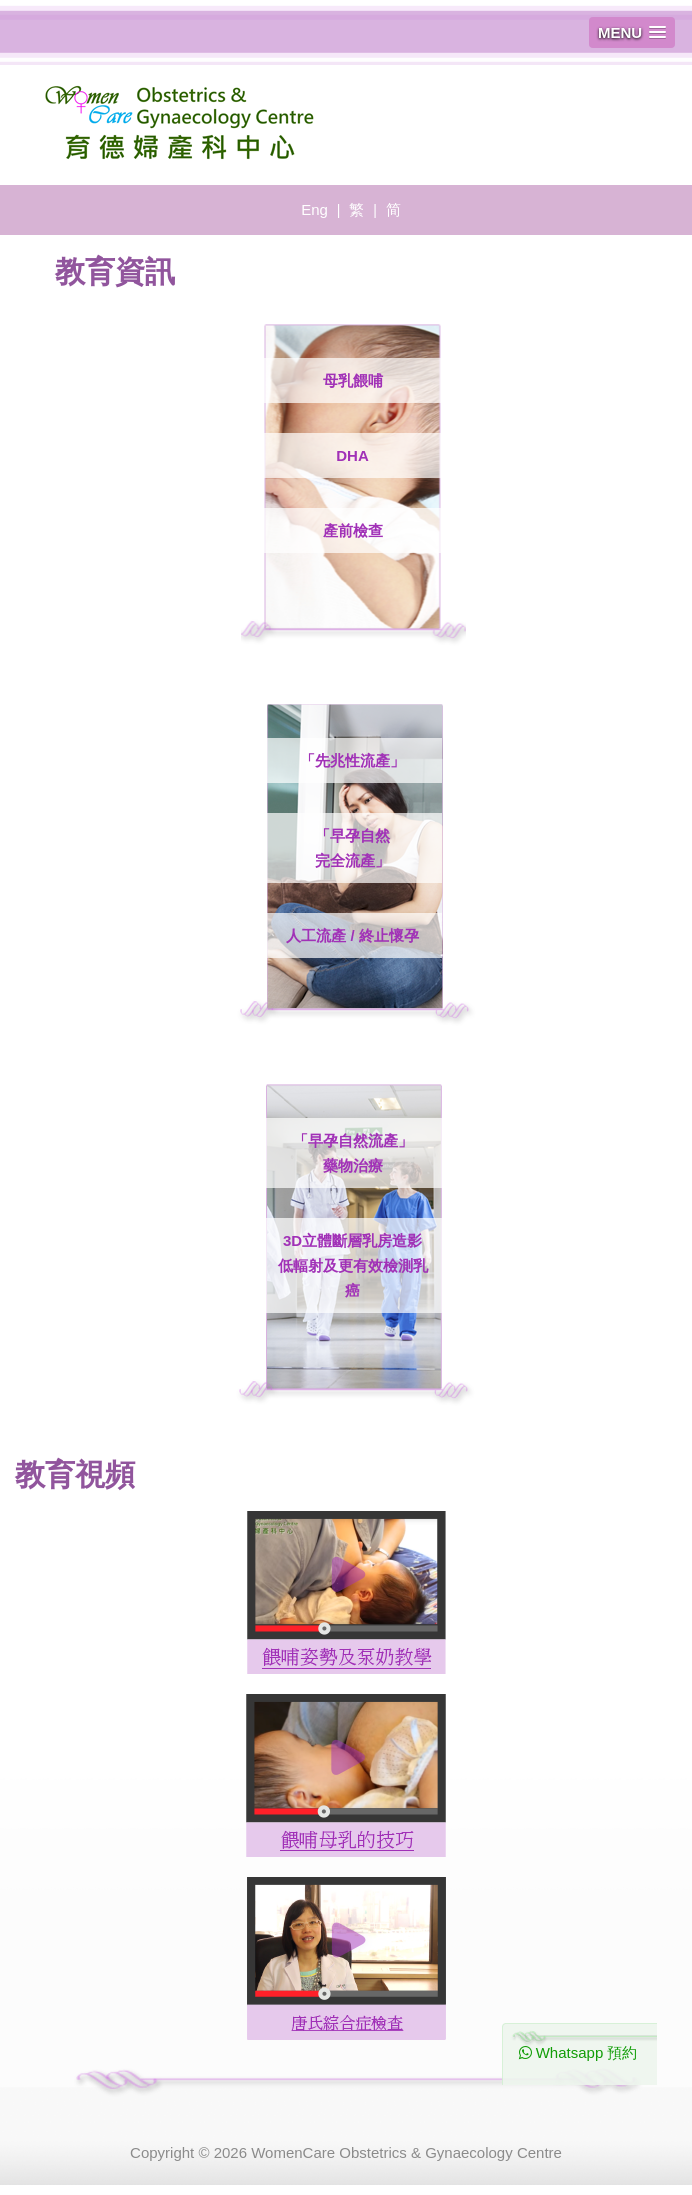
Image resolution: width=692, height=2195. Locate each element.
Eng (314, 209)
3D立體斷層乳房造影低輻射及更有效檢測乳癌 (353, 1265)
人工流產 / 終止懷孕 (352, 935)
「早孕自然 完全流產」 (352, 848)
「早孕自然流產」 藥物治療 (353, 1153)
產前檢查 (353, 530)
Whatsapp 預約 (578, 2052)
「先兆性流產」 (352, 760)
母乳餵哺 (353, 380)
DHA (352, 455)
